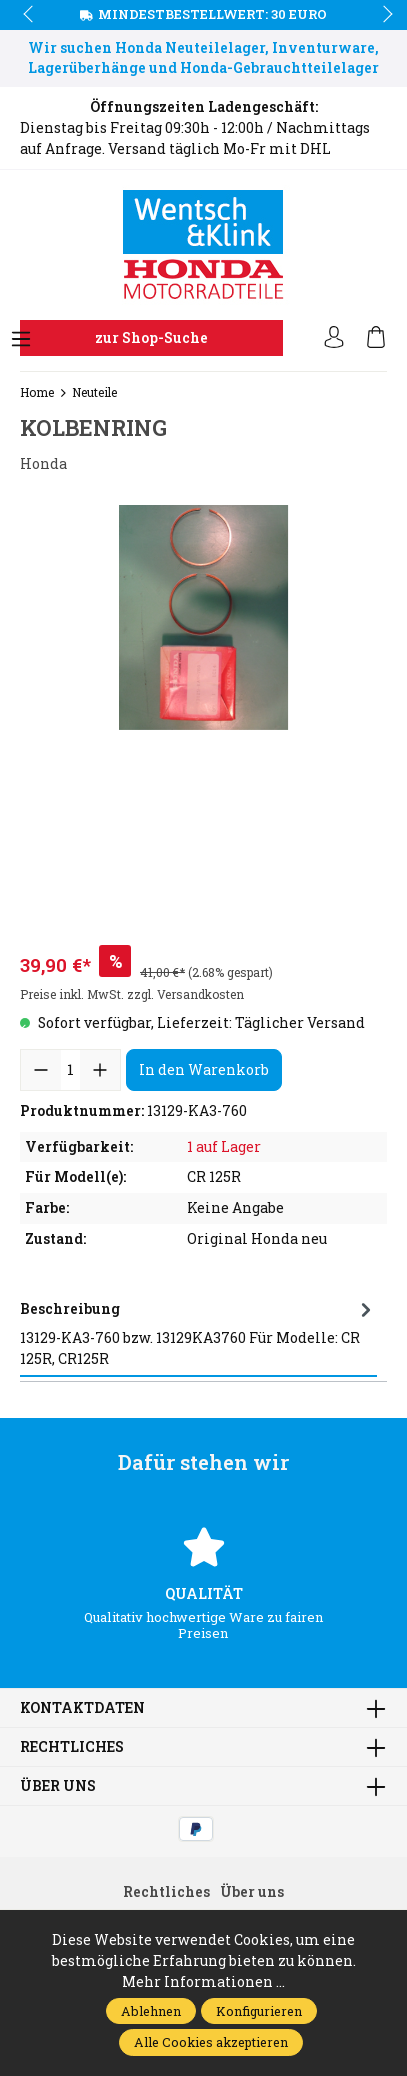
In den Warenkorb (204, 1069)
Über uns (58, 1786)
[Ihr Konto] (334, 338)
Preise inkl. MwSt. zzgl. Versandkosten (132, 994)
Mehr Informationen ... (203, 1981)
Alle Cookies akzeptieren (211, 2042)
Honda (43, 463)
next (382, 15)
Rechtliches (72, 1747)
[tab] (198, 1333)
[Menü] (21, 340)
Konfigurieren (259, 2011)
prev (30, 15)
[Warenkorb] (376, 338)
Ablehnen (151, 2011)
